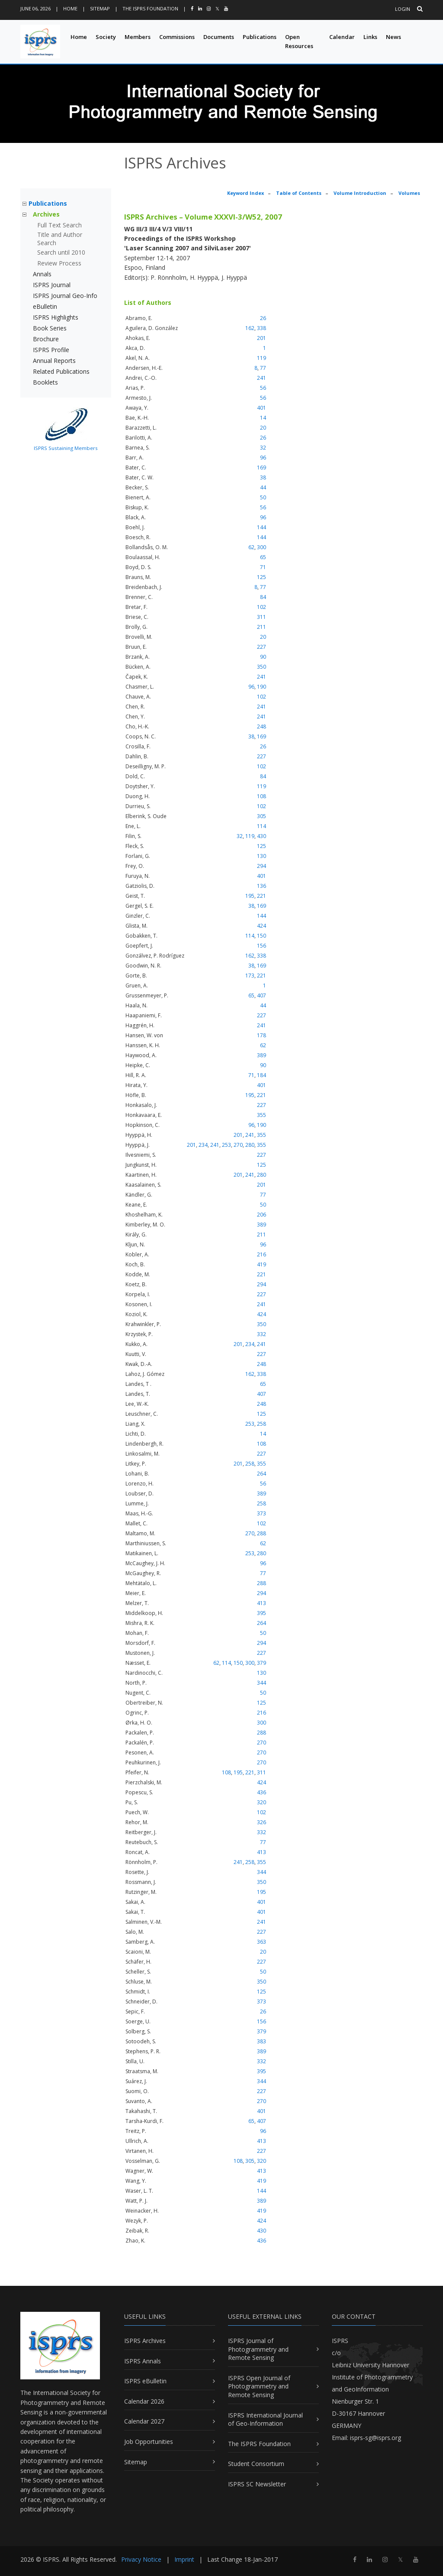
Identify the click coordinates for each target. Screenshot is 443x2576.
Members (138, 37)
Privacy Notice (141, 2559)
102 (261, 607)
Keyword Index (245, 193)
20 (263, 427)
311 (261, 617)
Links (370, 37)
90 (263, 656)
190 (261, 686)
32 (263, 447)
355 (261, 1115)
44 (263, 487)
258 (261, 1423)
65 (263, 557)
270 (238, 1145)
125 (261, 577)
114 (261, 826)
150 (261, 935)
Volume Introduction (360, 193)
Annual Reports (54, 360)
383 (261, 2041)
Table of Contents (298, 193)
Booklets (45, 382)
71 (263, 567)
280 (249, 1145)
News (393, 37)
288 (261, 1533)
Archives (46, 214)
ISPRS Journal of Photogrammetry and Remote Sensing (258, 2349)
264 (261, 1473)
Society (106, 37)
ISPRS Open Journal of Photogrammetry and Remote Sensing (259, 2386)
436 (261, 1792)
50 (263, 497)
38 (263, 477)
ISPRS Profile (51, 350)
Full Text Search (59, 225)
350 (261, 666)
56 (263, 388)
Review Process (59, 263)
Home (70, 8)
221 (261, 896)
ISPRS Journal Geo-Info (65, 295)
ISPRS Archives (145, 2341)
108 (261, 796)
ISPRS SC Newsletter (257, 2484)
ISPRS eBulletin (145, 2381)
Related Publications (61, 371)
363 (261, 1941)
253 (226, 1145)
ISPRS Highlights (55, 317)
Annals (42, 274)
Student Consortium (256, 2463)
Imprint (184, 2559)
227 (261, 646)
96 (263, 457)
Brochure (46, 339)
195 (249, 896)
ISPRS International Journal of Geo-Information (265, 2419)
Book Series (50, 328)
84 (263, 597)
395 (261, 1613)
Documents (218, 37)
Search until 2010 (61, 252)
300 (261, 547)
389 (261, 1055)
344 (261, 1682)
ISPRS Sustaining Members (66, 448)
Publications (259, 37)
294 (261, 866)
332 (261, 1334)
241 (261, 378)
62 (251, 547)
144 (261, 527)
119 (261, 358)
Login (402, 9)
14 (263, 417)
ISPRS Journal (52, 285)
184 (261, 1075)
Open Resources (299, 41)
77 (263, 368)
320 (261, 1802)
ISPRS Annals (142, 2361)
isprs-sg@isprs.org (375, 2438)
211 (261, 627)
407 (261, 995)
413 (261, 1603)
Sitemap (100, 8)
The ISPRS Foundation (150, 8)
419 (261, 1264)
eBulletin (45, 306)
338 (261, 328)
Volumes (409, 193)
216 (261, 1254)
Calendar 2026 (144, 2401)
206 (261, 1214)
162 (249, 328)
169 (261, 467)
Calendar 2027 (144, 2421)
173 (249, 975)
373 (261, 1513)
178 (261, 1035)
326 (261, 1822)
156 (261, 945)
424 (261, 925)
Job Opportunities (148, 2441)
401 (261, 407)
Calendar (342, 37)
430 (261, 836)
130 (261, 856)
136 (261, 886)
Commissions (177, 37)
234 (203, 1145)
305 (261, 816)
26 (263, 318)
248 (261, 726)
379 (261, 1663)
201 (261, 338)
